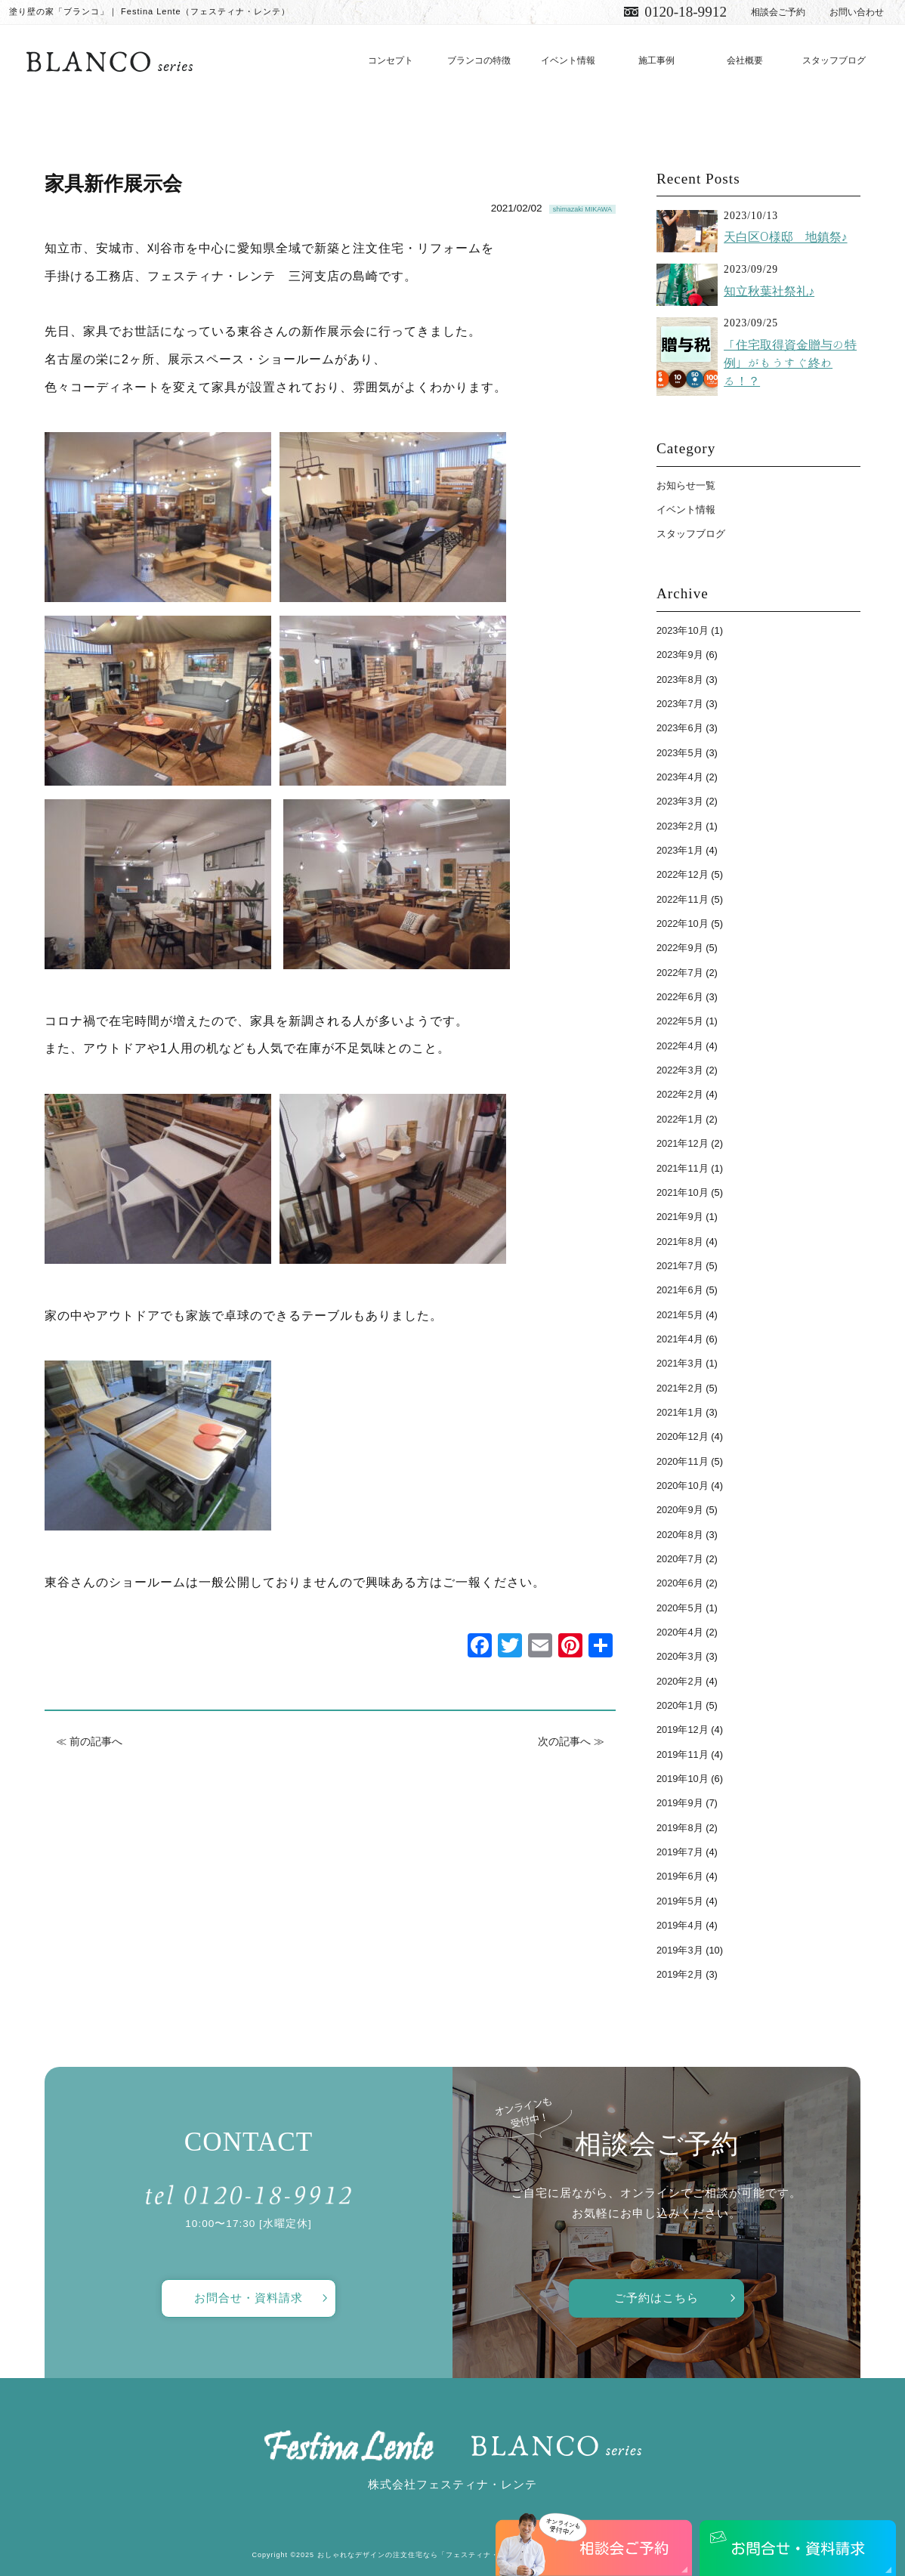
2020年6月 (679, 1583)
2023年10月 (682, 630)
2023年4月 (679, 777)
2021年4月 (679, 1339)
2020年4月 (679, 1632)
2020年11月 (682, 1461)
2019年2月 (679, 1974)
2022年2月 (679, 1094)
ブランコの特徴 (479, 60)
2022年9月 (679, 947)
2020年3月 (679, 1656)
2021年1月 (679, 1412)
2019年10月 (682, 1778)
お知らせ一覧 (685, 485)
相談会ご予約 (778, 12)
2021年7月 (679, 1265)
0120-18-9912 (685, 12)
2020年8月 (679, 1534)
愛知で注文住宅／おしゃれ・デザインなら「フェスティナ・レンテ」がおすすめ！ (109, 61)
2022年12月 (682, 874)
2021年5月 (679, 1314)
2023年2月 (679, 826)
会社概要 (745, 60)
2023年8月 (679, 679)
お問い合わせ (856, 12)
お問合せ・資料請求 (248, 2297)
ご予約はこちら (656, 2297)
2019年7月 (679, 1852)
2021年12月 (682, 1143)
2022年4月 (679, 1046)
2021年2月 (679, 1388)
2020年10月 (682, 1485)
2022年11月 (682, 899)
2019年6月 (679, 1876)
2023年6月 (679, 728)
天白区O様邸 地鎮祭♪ (785, 237)
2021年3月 (679, 1363)
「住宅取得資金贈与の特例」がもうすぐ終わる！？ (790, 362)
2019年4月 (679, 1925)
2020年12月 (682, 1436)
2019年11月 (682, 1754)
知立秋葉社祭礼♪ (769, 291)
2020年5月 (679, 1608)
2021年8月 (679, 1241)
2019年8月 (679, 1827)
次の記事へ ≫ (571, 1741)
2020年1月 (679, 1705)
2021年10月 (682, 1192)
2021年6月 (679, 1290)
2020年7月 (679, 1558)
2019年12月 (682, 1729)
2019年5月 (679, 1901)
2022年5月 (679, 1021)
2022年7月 (679, 972)
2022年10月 (682, 923)
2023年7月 (679, 703)
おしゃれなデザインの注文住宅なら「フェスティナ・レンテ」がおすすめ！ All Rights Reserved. (485, 2555)
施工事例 (656, 60)
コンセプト (390, 60)
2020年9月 (679, 1509)
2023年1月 (679, 850)
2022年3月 (679, 1070)
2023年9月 (679, 654)
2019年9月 (679, 1802)
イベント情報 (568, 60)
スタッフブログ (834, 60)
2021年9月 (679, 1216)
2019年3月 (679, 1950)
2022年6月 (679, 996)
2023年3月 (679, 801)
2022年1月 (679, 1119)
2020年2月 (679, 1681)
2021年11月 (682, 1168)
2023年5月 (679, 752)
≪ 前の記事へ (89, 1741)
